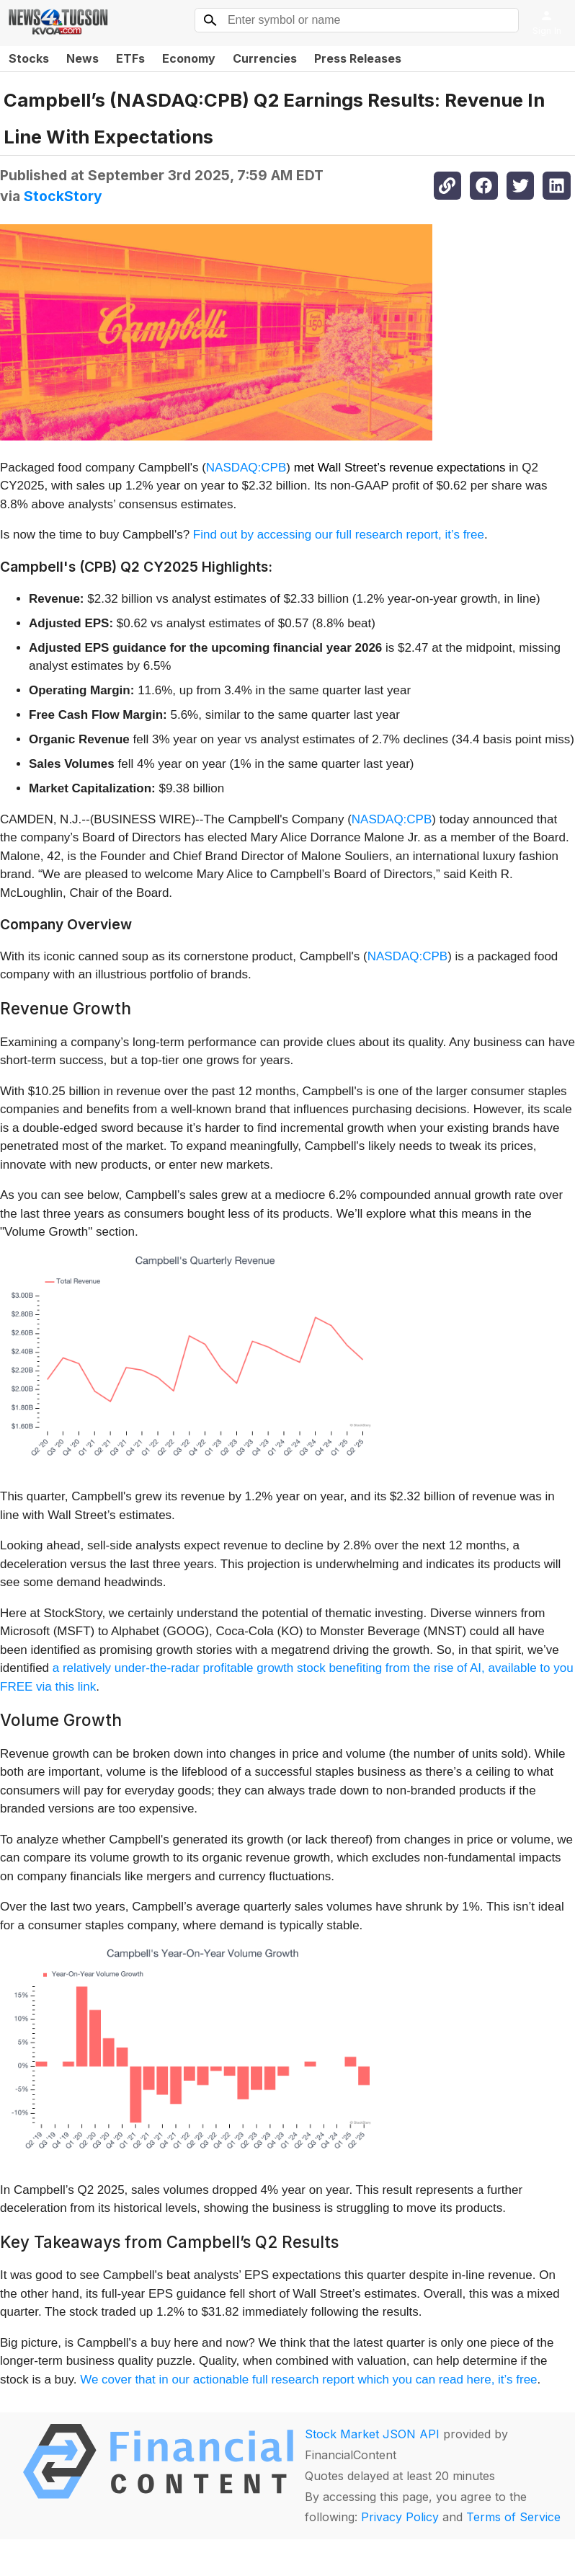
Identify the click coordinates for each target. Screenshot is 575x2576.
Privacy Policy (400, 2517)
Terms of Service (513, 2517)
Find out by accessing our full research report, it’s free (338, 534)
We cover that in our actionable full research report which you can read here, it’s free (308, 2379)
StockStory (63, 196)
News (82, 58)
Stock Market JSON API (372, 2434)
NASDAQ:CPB (246, 467)
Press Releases (357, 58)
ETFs (130, 58)
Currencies (265, 58)
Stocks (29, 58)
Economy (188, 58)
